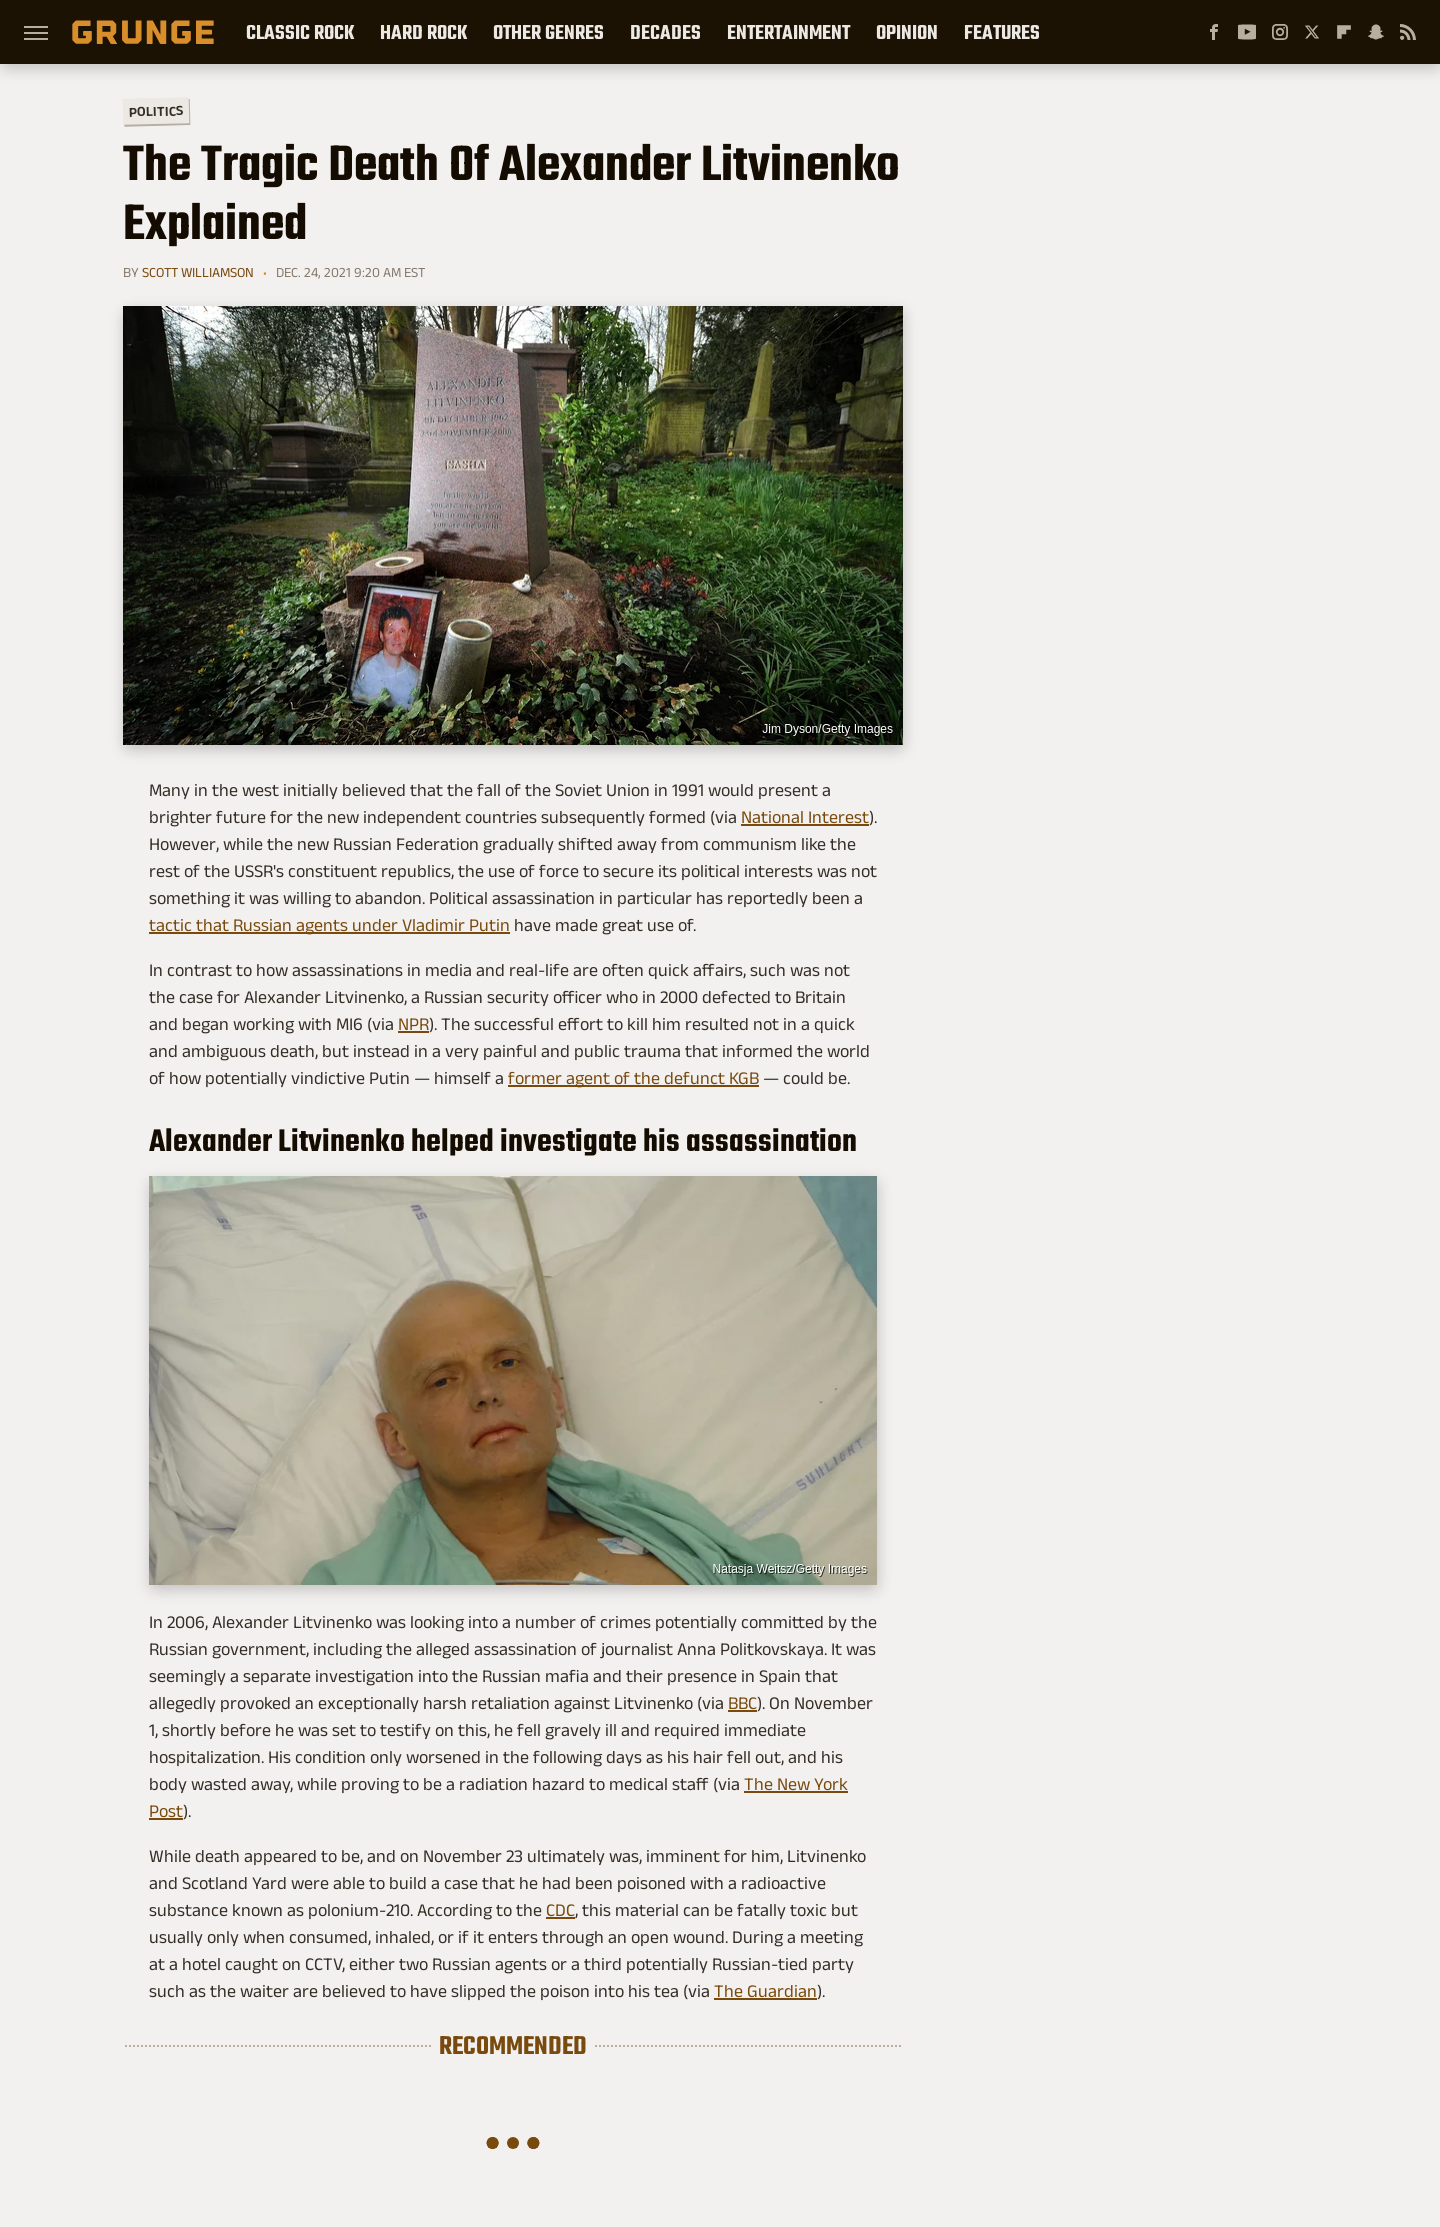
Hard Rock (423, 32)
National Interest (805, 817)
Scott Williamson (198, 272)
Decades (665, 32)
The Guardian (765, 1991)
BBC (742, 1703)
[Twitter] (1312, 32)
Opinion (907, 32)
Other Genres (548, 32)
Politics (156, 110)
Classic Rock (300, 32)
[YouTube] (1247, 32)
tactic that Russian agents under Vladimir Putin (329, 925)
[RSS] (1408, 32)
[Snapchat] (1376, 32)
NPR (413, 1024)
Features (1002, 32)
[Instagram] (1280, 32)
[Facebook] (1214, 32)
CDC (560, 1910)
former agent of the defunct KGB (633, 1078)
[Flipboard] (1344, 32)
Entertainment (788, 32)
